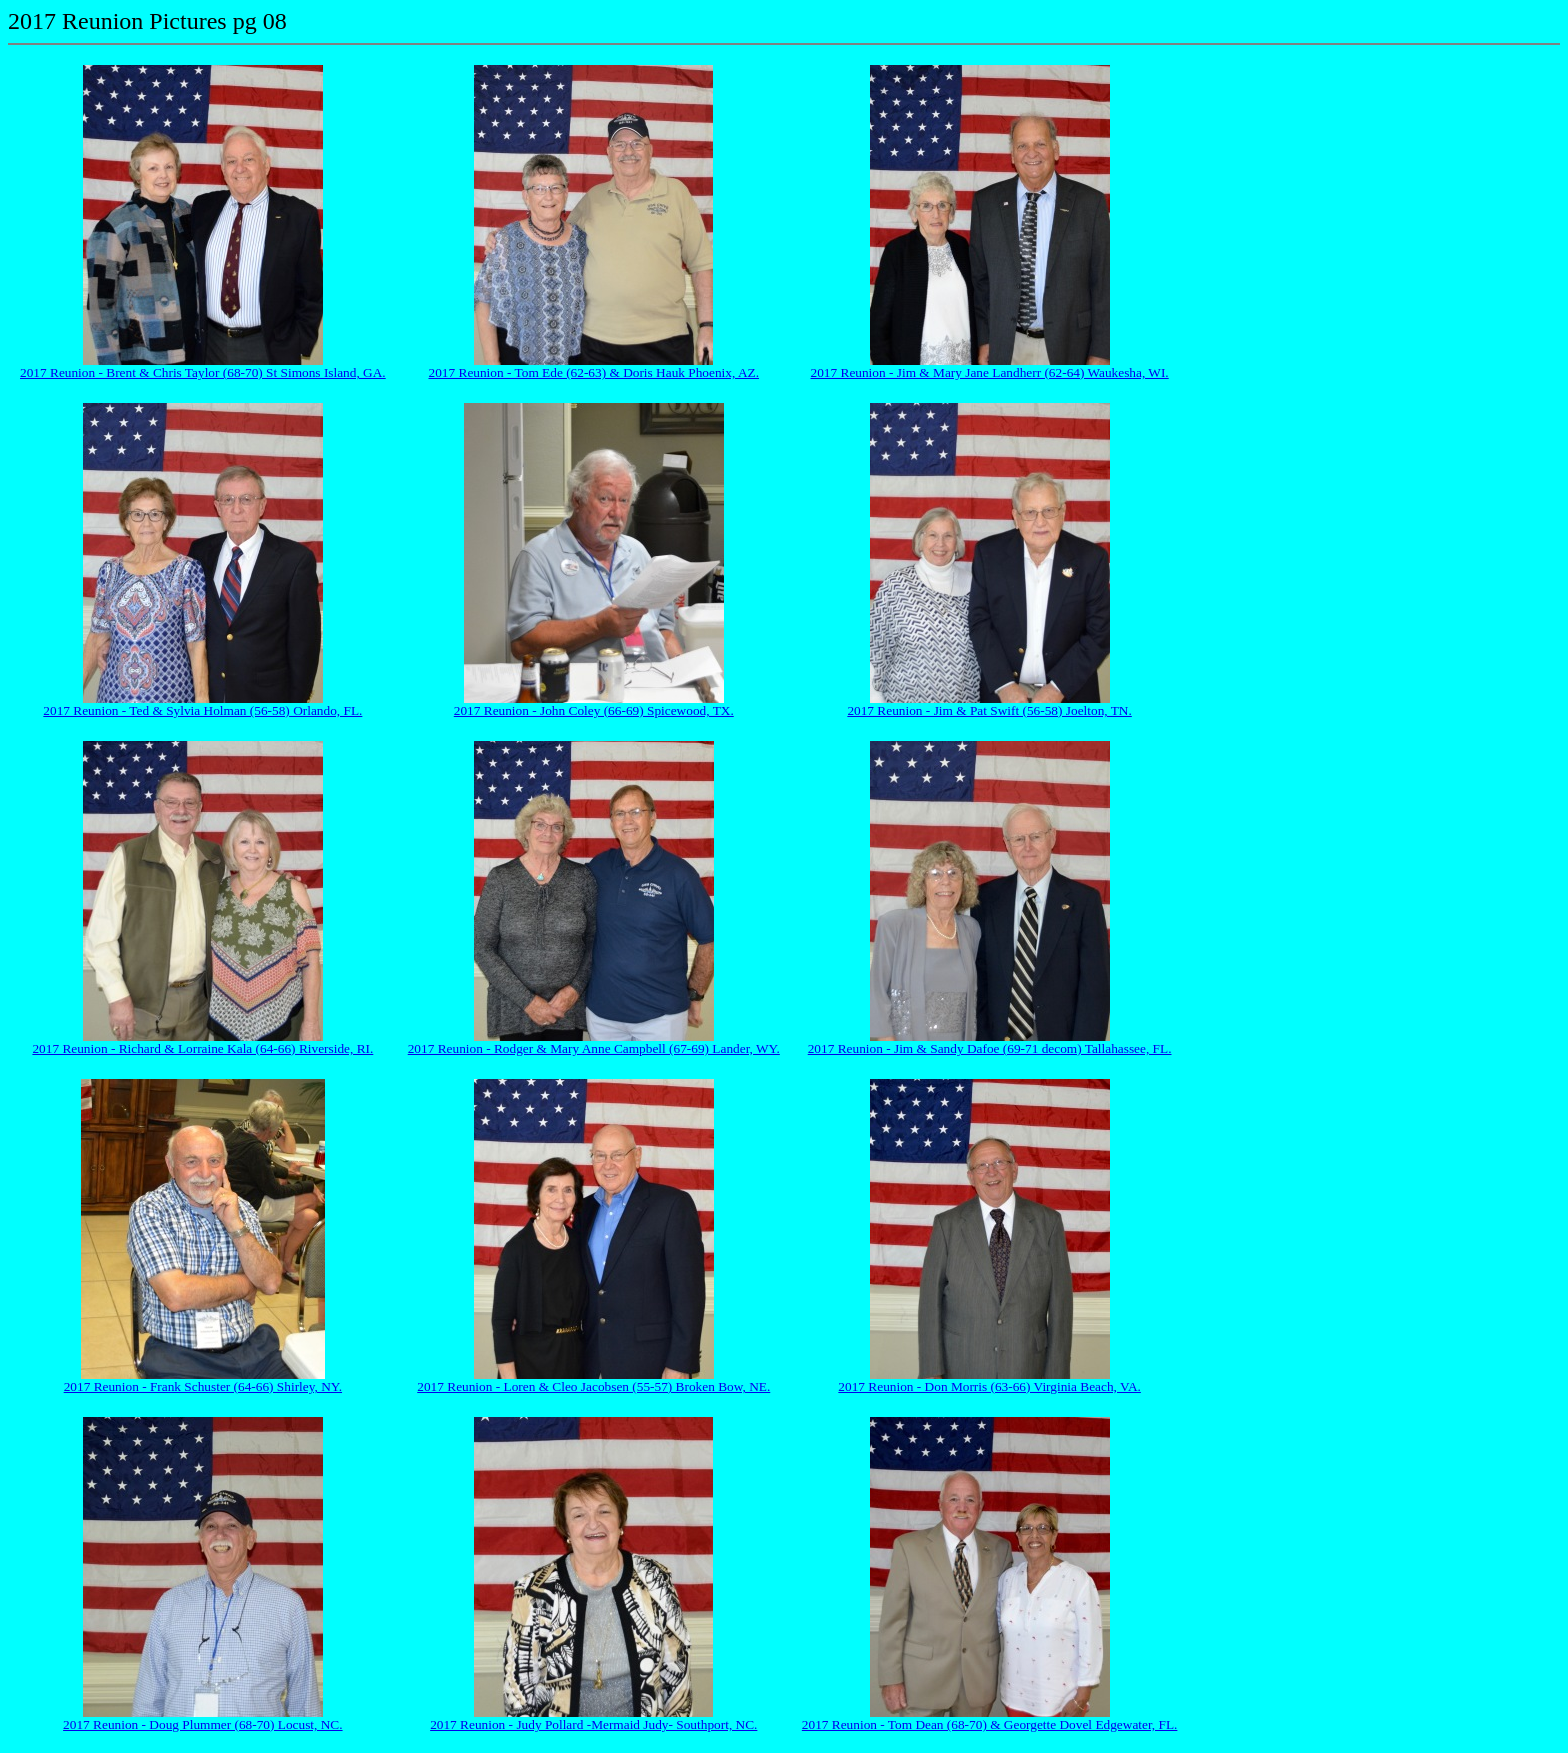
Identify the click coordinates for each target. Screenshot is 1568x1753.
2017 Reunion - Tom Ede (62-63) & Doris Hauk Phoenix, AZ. (594, 372)
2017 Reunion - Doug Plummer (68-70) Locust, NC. (203, 1724)
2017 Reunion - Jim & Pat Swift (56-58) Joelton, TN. (989, 710)
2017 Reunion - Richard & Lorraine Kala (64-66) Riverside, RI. (202, 1048)
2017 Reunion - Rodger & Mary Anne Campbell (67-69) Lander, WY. (594, 1048)
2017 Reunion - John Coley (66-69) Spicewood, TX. (594, 710)
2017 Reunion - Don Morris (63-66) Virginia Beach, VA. (989, 1386)
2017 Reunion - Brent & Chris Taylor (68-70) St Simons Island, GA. (203, 372)
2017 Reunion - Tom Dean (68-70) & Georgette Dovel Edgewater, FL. (990, 1724)
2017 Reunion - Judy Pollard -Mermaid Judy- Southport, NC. (593, 1724)
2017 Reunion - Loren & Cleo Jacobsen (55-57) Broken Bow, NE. (593, 1386)
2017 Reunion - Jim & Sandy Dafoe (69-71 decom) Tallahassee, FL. (990, 1048)
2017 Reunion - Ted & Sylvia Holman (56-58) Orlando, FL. (202, 710)
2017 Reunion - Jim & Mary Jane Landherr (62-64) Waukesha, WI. (990, 372)
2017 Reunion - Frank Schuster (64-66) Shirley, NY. (203, 1386)
